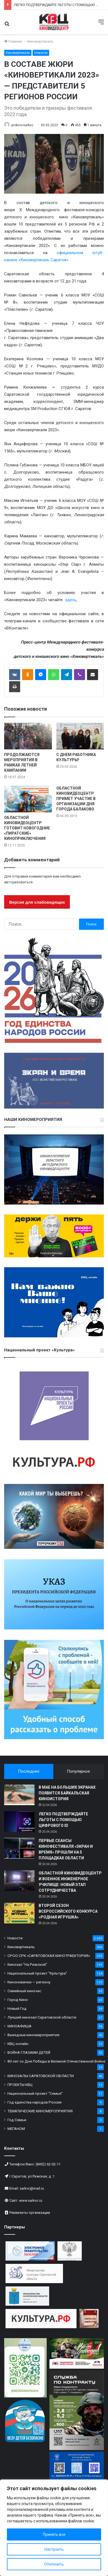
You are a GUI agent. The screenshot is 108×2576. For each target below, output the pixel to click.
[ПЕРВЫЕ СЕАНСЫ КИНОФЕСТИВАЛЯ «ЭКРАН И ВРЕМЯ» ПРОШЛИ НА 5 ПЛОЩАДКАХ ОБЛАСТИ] (19, 1848)
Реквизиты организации (29, 2213)
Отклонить (54, 2564)
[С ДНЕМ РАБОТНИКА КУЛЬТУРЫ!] (80, 736)
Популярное (78, 1771)
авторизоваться (18, 882)
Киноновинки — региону (28, 1982)
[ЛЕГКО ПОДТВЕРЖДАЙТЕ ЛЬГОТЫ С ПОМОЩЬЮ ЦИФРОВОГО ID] (19, 1821)
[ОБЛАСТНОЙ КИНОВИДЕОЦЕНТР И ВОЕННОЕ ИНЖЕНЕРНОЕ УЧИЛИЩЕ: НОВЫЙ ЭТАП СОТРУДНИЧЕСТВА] (19, 1880)
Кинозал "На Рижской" (27, 1964)
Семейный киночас (24, 1991)
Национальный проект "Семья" (35, 2093)
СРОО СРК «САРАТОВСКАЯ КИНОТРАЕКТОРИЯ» (48, 1955)
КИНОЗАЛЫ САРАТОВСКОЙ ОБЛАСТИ (40, 2076)
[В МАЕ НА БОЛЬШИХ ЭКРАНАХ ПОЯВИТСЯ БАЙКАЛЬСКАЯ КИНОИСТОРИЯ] (19, 1795)
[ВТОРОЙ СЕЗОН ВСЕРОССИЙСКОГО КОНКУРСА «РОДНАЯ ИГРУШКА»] (19, 1913)
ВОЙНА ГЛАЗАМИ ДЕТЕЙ (28, 2052)
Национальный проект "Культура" (37, 1973)
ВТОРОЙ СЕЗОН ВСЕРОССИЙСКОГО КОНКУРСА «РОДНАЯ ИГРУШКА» (68, 1911)
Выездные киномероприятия (33, 2035)
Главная (13, 41)
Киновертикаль (40, 41)
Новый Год (17, 2008)
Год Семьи (16, 2120)
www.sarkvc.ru (30, 2200)
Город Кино (17, 1999)
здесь (70, 599)
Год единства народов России (34, 2102)
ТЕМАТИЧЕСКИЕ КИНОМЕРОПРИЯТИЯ (40, 2111)
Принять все (54, 2534)
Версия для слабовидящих (37, 902)
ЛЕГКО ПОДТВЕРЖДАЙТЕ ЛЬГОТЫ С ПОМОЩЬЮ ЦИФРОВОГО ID (63, 1820)
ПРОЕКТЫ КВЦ (20, 2084)
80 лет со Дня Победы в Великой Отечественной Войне (56, 2061)
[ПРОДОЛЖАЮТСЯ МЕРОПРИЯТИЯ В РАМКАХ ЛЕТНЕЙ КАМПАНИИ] (28, 736)
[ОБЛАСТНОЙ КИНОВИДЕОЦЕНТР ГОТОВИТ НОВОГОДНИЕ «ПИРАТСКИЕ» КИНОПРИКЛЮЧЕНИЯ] (28, 799)
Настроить (54, 2549)
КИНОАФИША (19, 2026)
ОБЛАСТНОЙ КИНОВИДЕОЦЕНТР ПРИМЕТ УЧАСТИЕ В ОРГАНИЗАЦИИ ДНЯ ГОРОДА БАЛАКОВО (76, 798)
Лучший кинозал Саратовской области (41, 2017)
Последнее (28, 1771)
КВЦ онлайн (17, 2043)
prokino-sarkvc (22, 125)
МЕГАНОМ (16, 2128)
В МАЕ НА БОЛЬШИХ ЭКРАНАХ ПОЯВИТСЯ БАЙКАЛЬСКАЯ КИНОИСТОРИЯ (67, 1793)
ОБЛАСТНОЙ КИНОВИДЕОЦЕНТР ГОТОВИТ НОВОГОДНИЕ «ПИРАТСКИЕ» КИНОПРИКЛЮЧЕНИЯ (27, 828)
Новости (41, 53)
